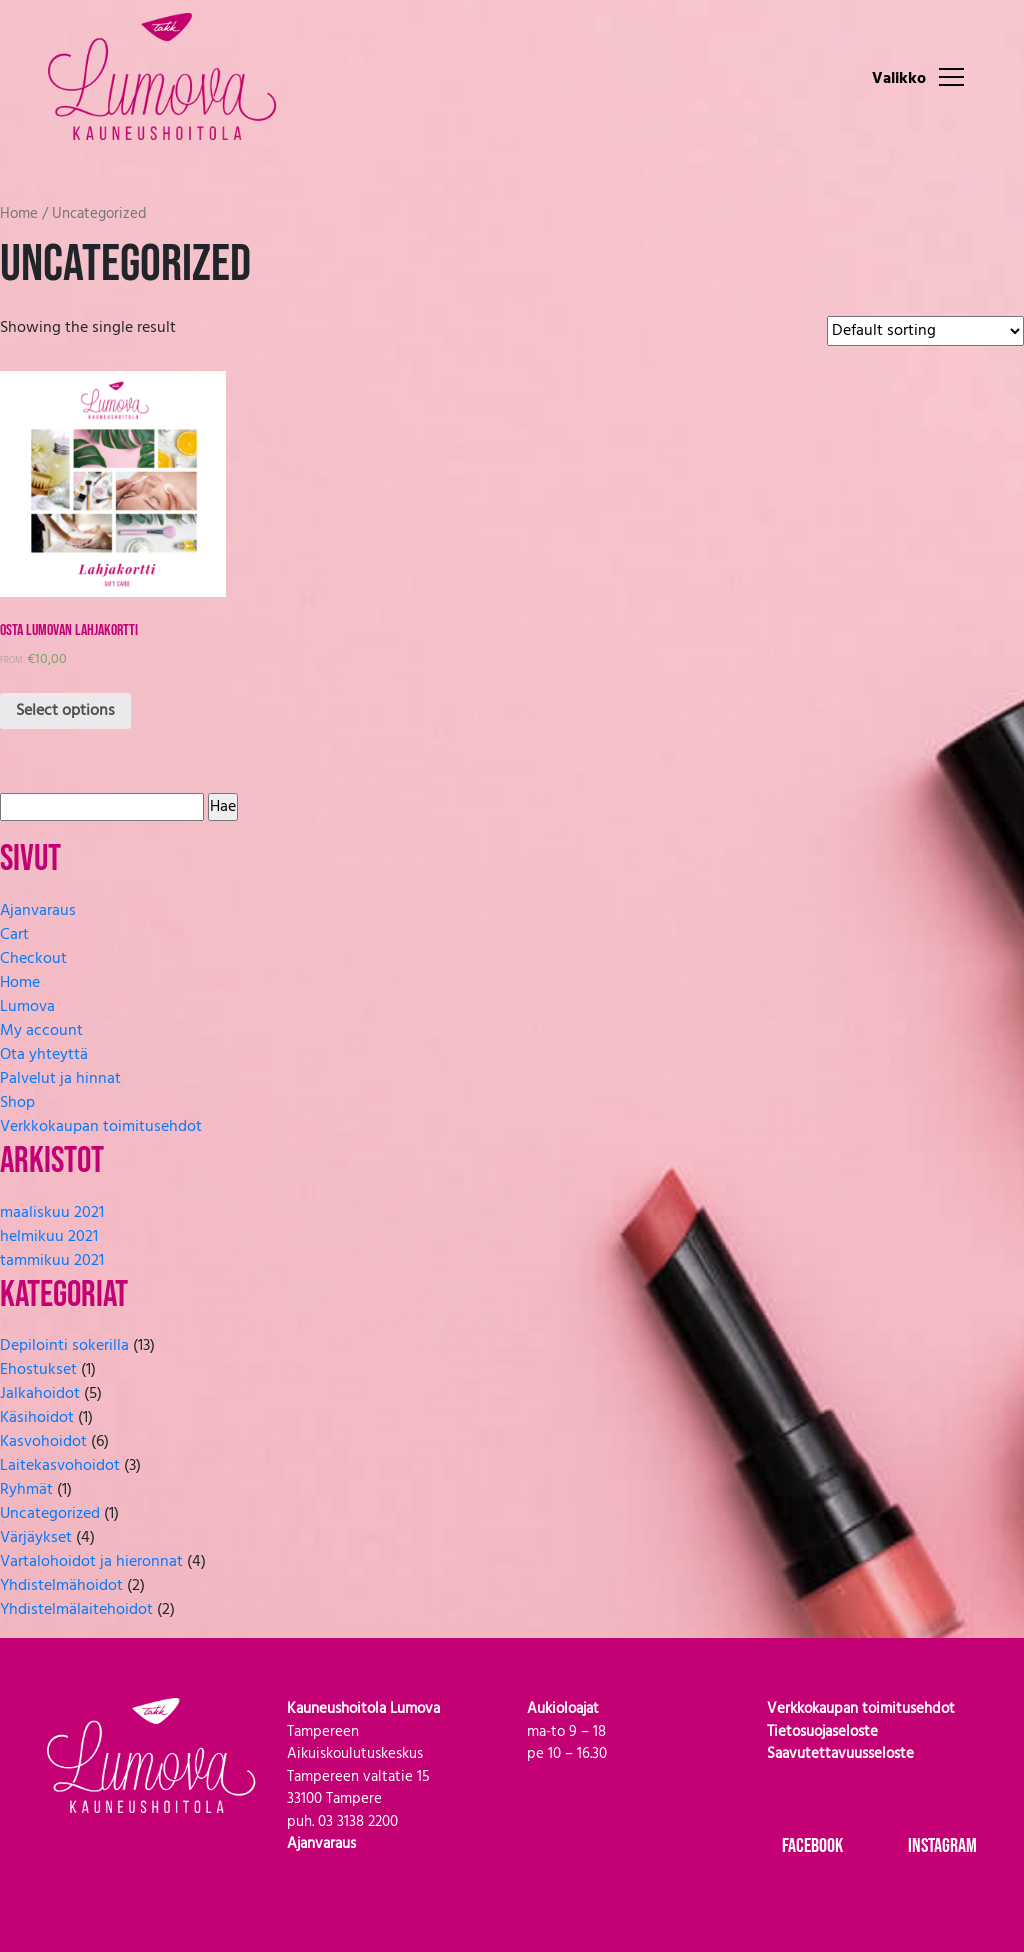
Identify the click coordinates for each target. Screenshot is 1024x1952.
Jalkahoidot (40, 1394)
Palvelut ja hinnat (60, 1079)
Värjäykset (36, 1538)
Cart (14, 935)
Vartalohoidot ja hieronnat (91, 1562)
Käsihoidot (37, 1418)
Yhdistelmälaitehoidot (76, 1610)
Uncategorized (50, 1514)
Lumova (27, 1007)
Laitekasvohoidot (60, 1466)
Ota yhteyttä (44, 1055)
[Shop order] (925, 331)
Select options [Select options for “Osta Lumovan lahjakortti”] (65, 711)
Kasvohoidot (43, 1442)
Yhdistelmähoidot (61, 1586)
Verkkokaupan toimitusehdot (101, 1127)
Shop (17, 1103)
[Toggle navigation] (951, 76)
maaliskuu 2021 (52, 1213)
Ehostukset (38, 1370)
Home (19, 214)
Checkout (33, 959)
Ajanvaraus (38, 911)
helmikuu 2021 (49, 1237)
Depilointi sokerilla (64, 1346)
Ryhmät (26, 1490)
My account (41, 1031)
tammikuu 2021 (52, 1261)
